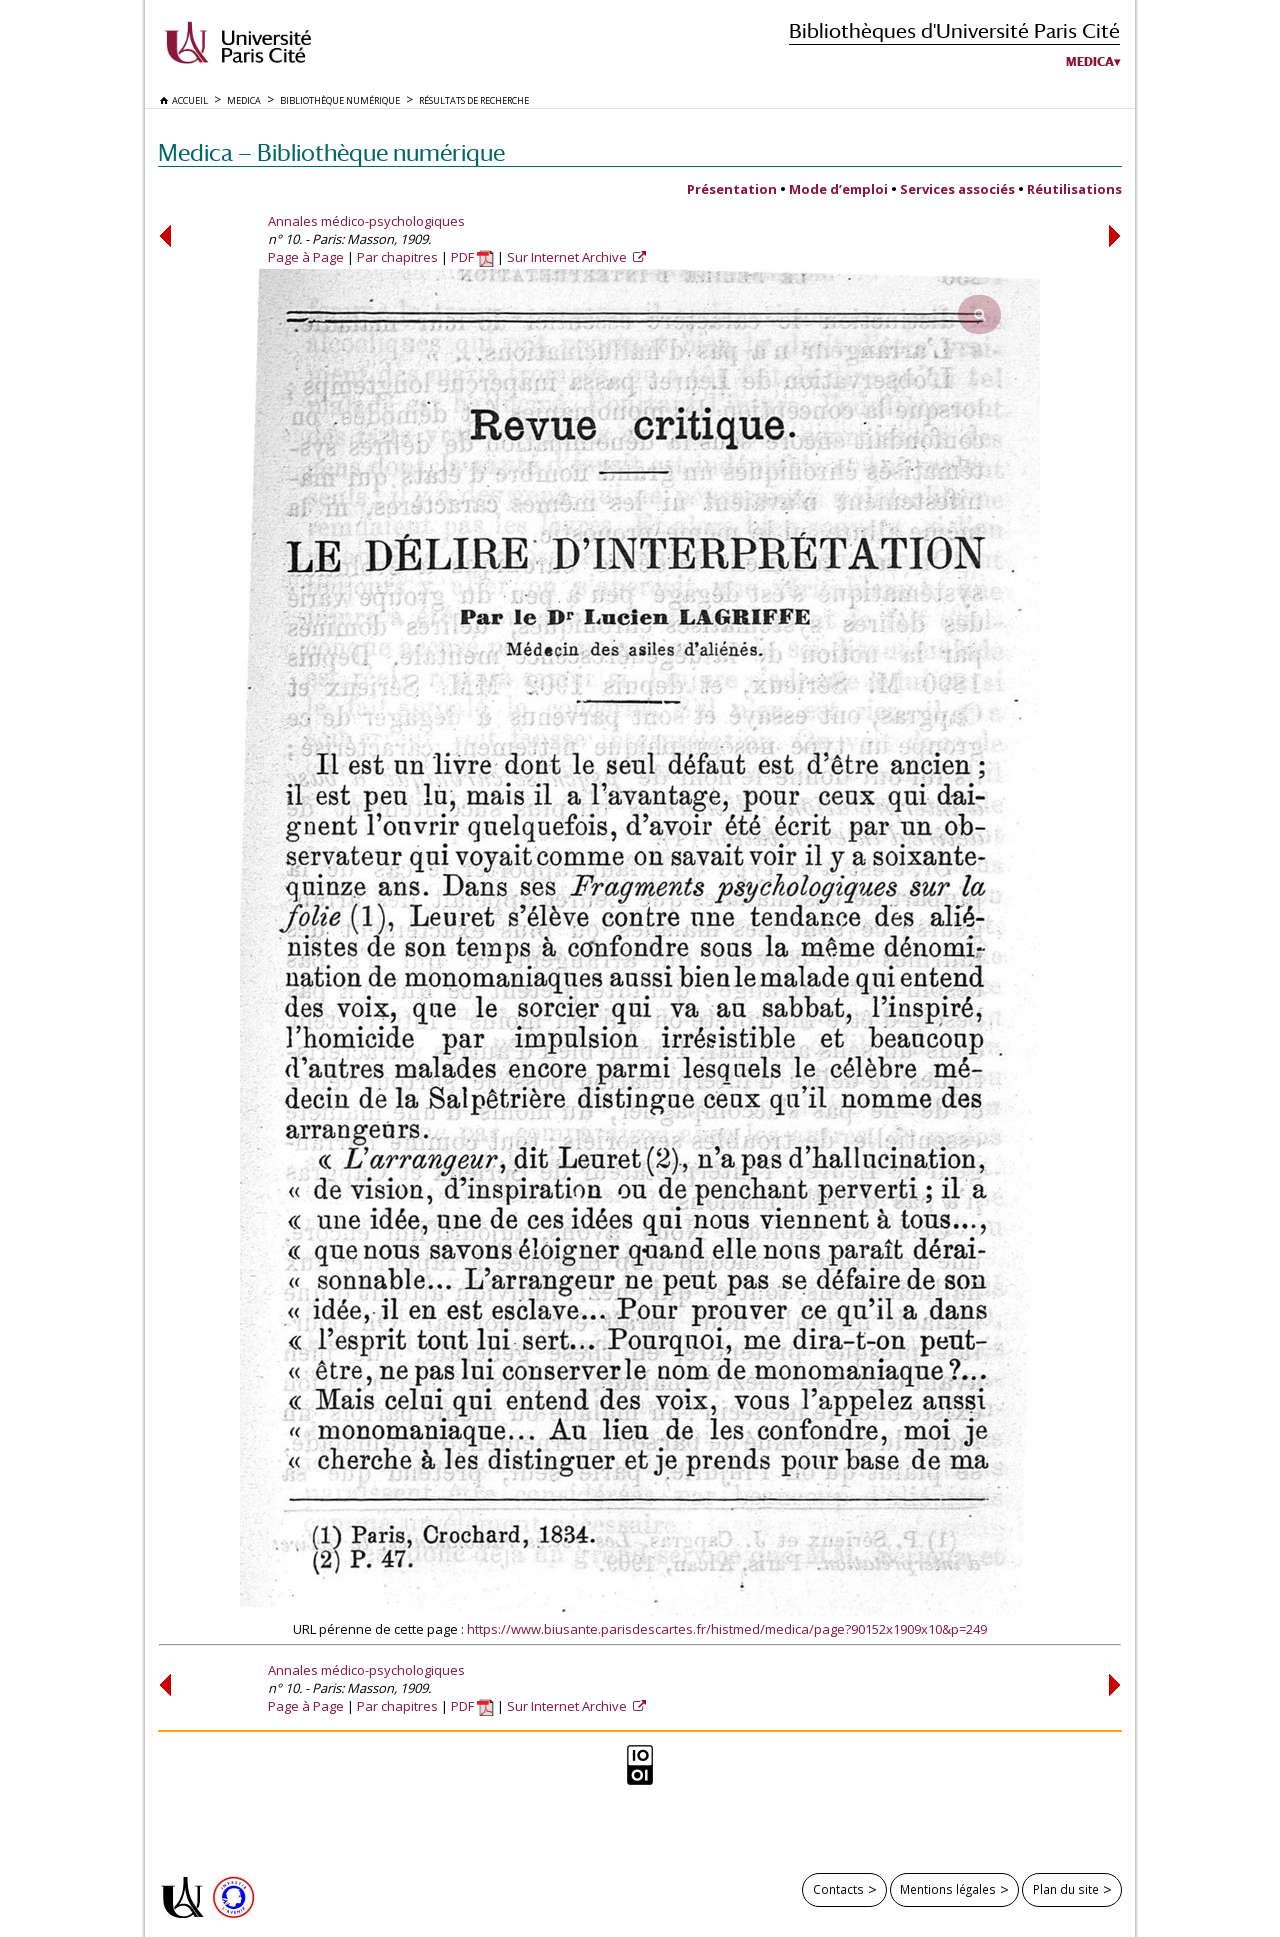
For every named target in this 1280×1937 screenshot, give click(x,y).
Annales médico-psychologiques (366, 221)
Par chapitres (397, 257)
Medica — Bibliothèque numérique (331, 152)
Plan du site (1066, 1889)
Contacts (838, 1889)
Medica (1090, 62)
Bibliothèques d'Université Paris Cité (954, 30)
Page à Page (306, 257)
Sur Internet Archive (568, 257)
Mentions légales (948, 1889)
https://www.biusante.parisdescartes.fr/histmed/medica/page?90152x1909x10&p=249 (727, 1629)
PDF (472, 257)
